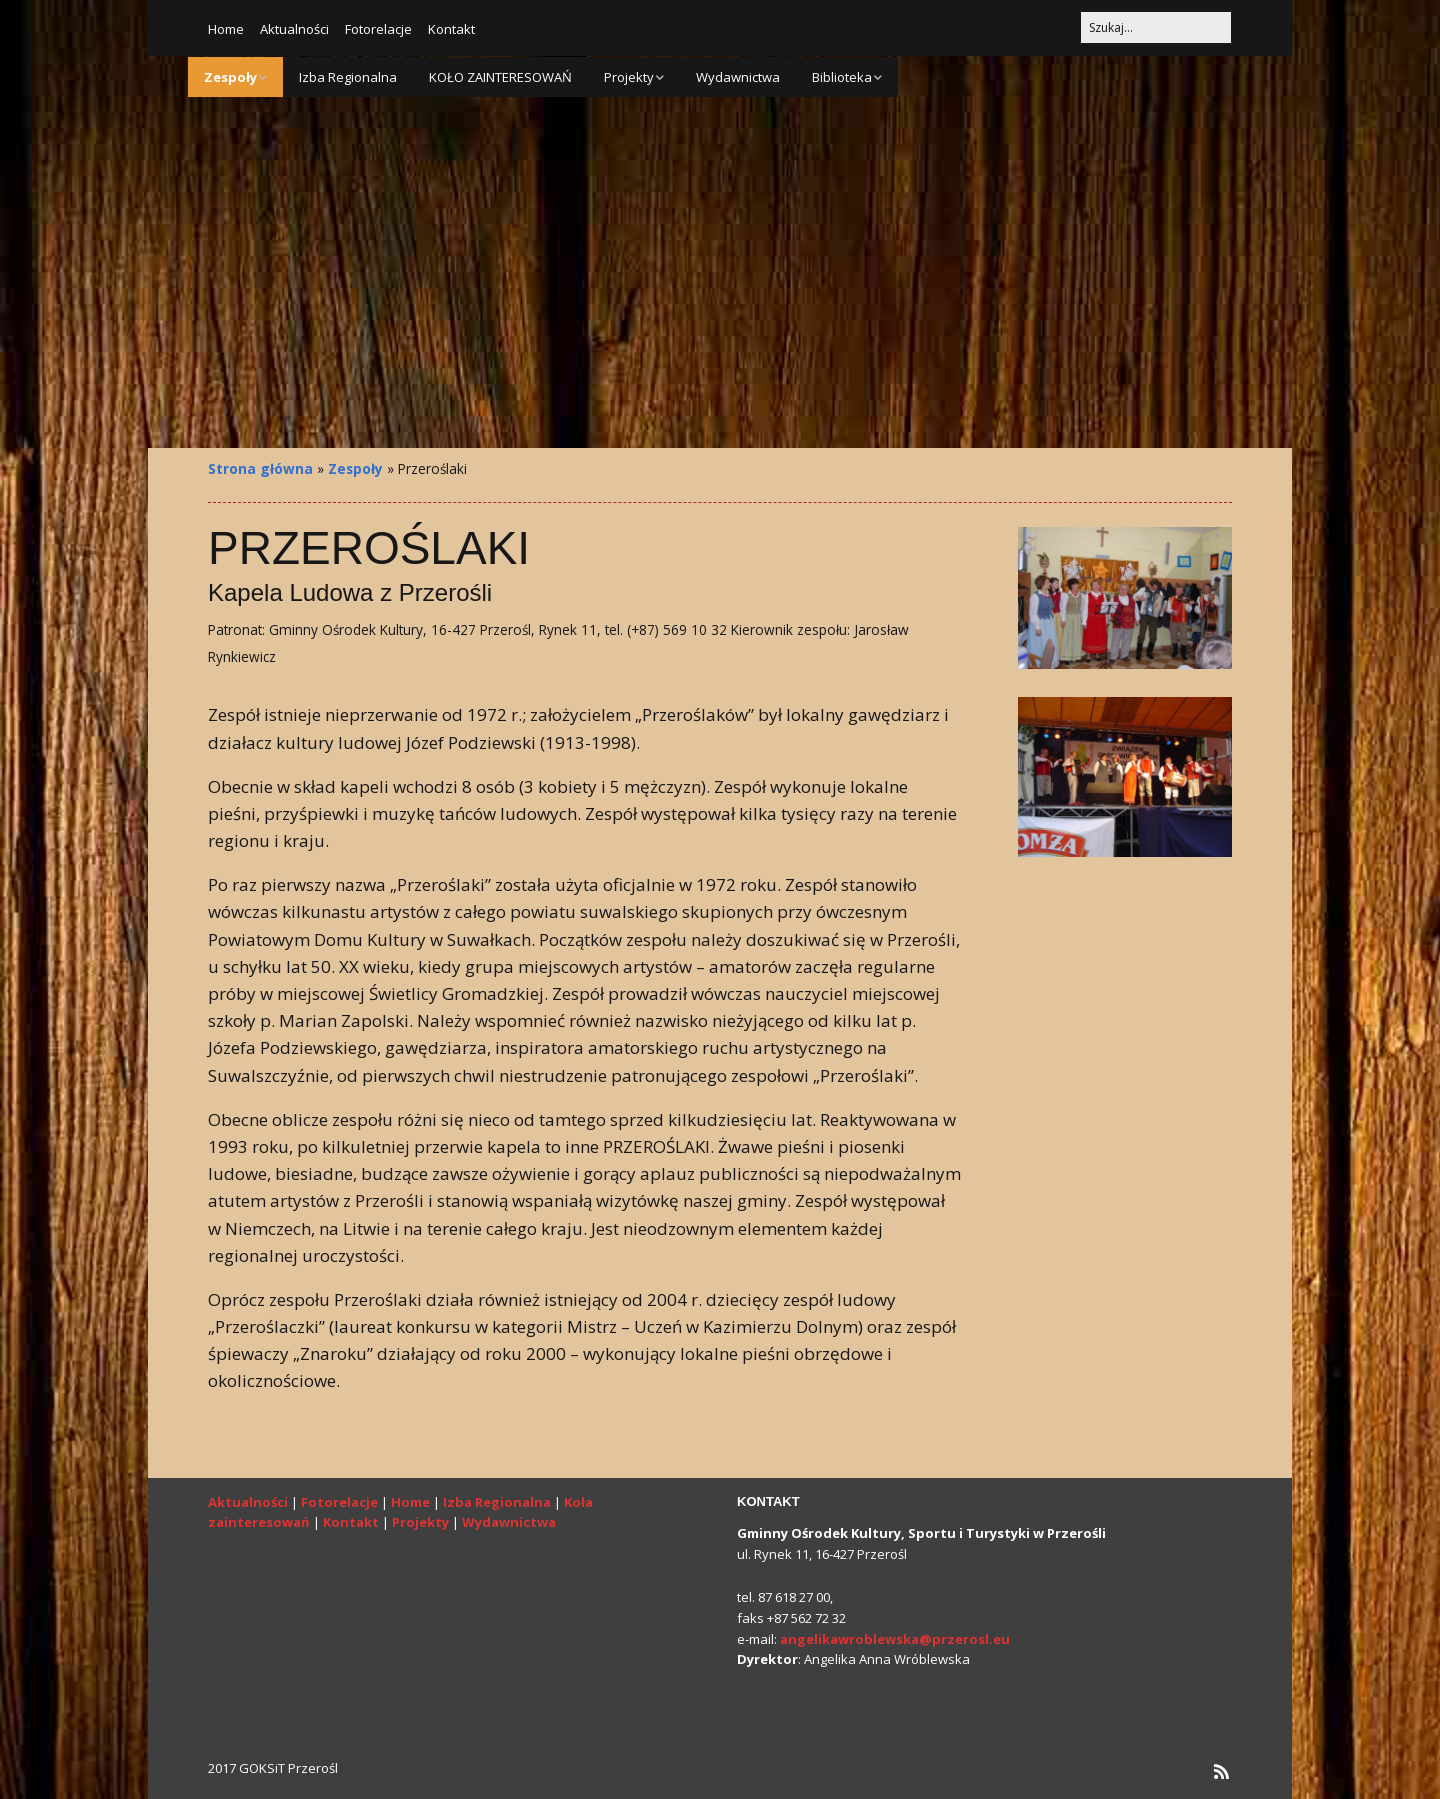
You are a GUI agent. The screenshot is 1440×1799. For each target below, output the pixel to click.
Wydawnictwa (738, 77)
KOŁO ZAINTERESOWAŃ (500, 77)
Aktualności (294, 29)
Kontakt (451, 29)
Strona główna (260, 468)
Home (226, 29)
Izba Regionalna (348, 77)
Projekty (629, 77)
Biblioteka (842, 77)
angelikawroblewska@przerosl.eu (895, 1639)
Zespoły (230, 77)
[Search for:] (1156, 27)
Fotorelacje (378, 29)
